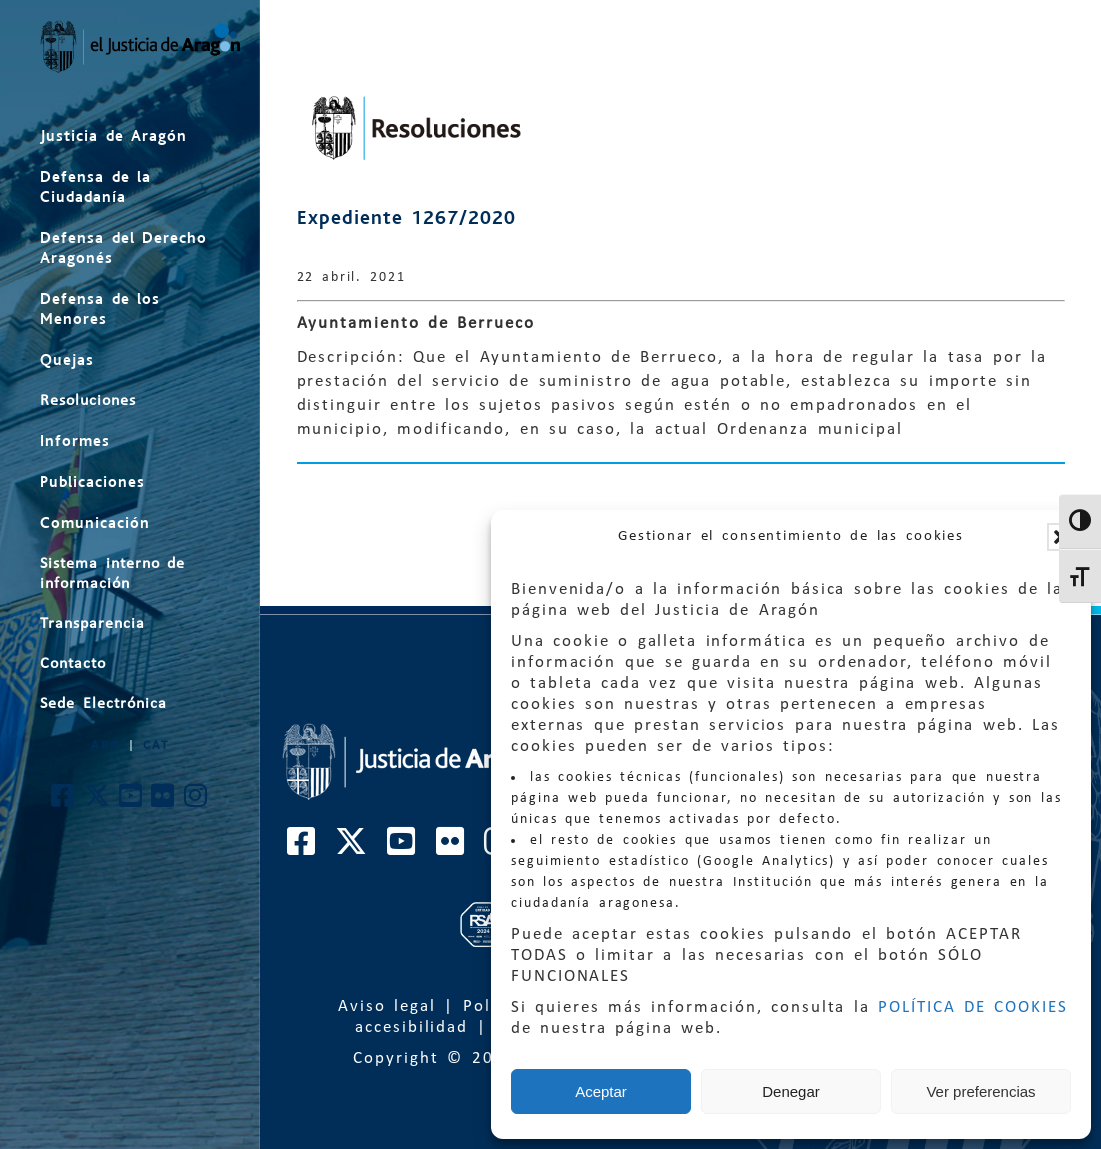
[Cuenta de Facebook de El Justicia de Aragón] (63, 801)
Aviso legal (387, 1006)
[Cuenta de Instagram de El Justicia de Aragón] (196, 801)
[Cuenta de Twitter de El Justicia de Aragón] (98, 801)
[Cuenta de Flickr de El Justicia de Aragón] (163, 801)
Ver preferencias (980, 1091)
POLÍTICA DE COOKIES (973, 1007)
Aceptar (601, 1091)
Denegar (791, 1091)
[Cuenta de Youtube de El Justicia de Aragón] (131, 801)
